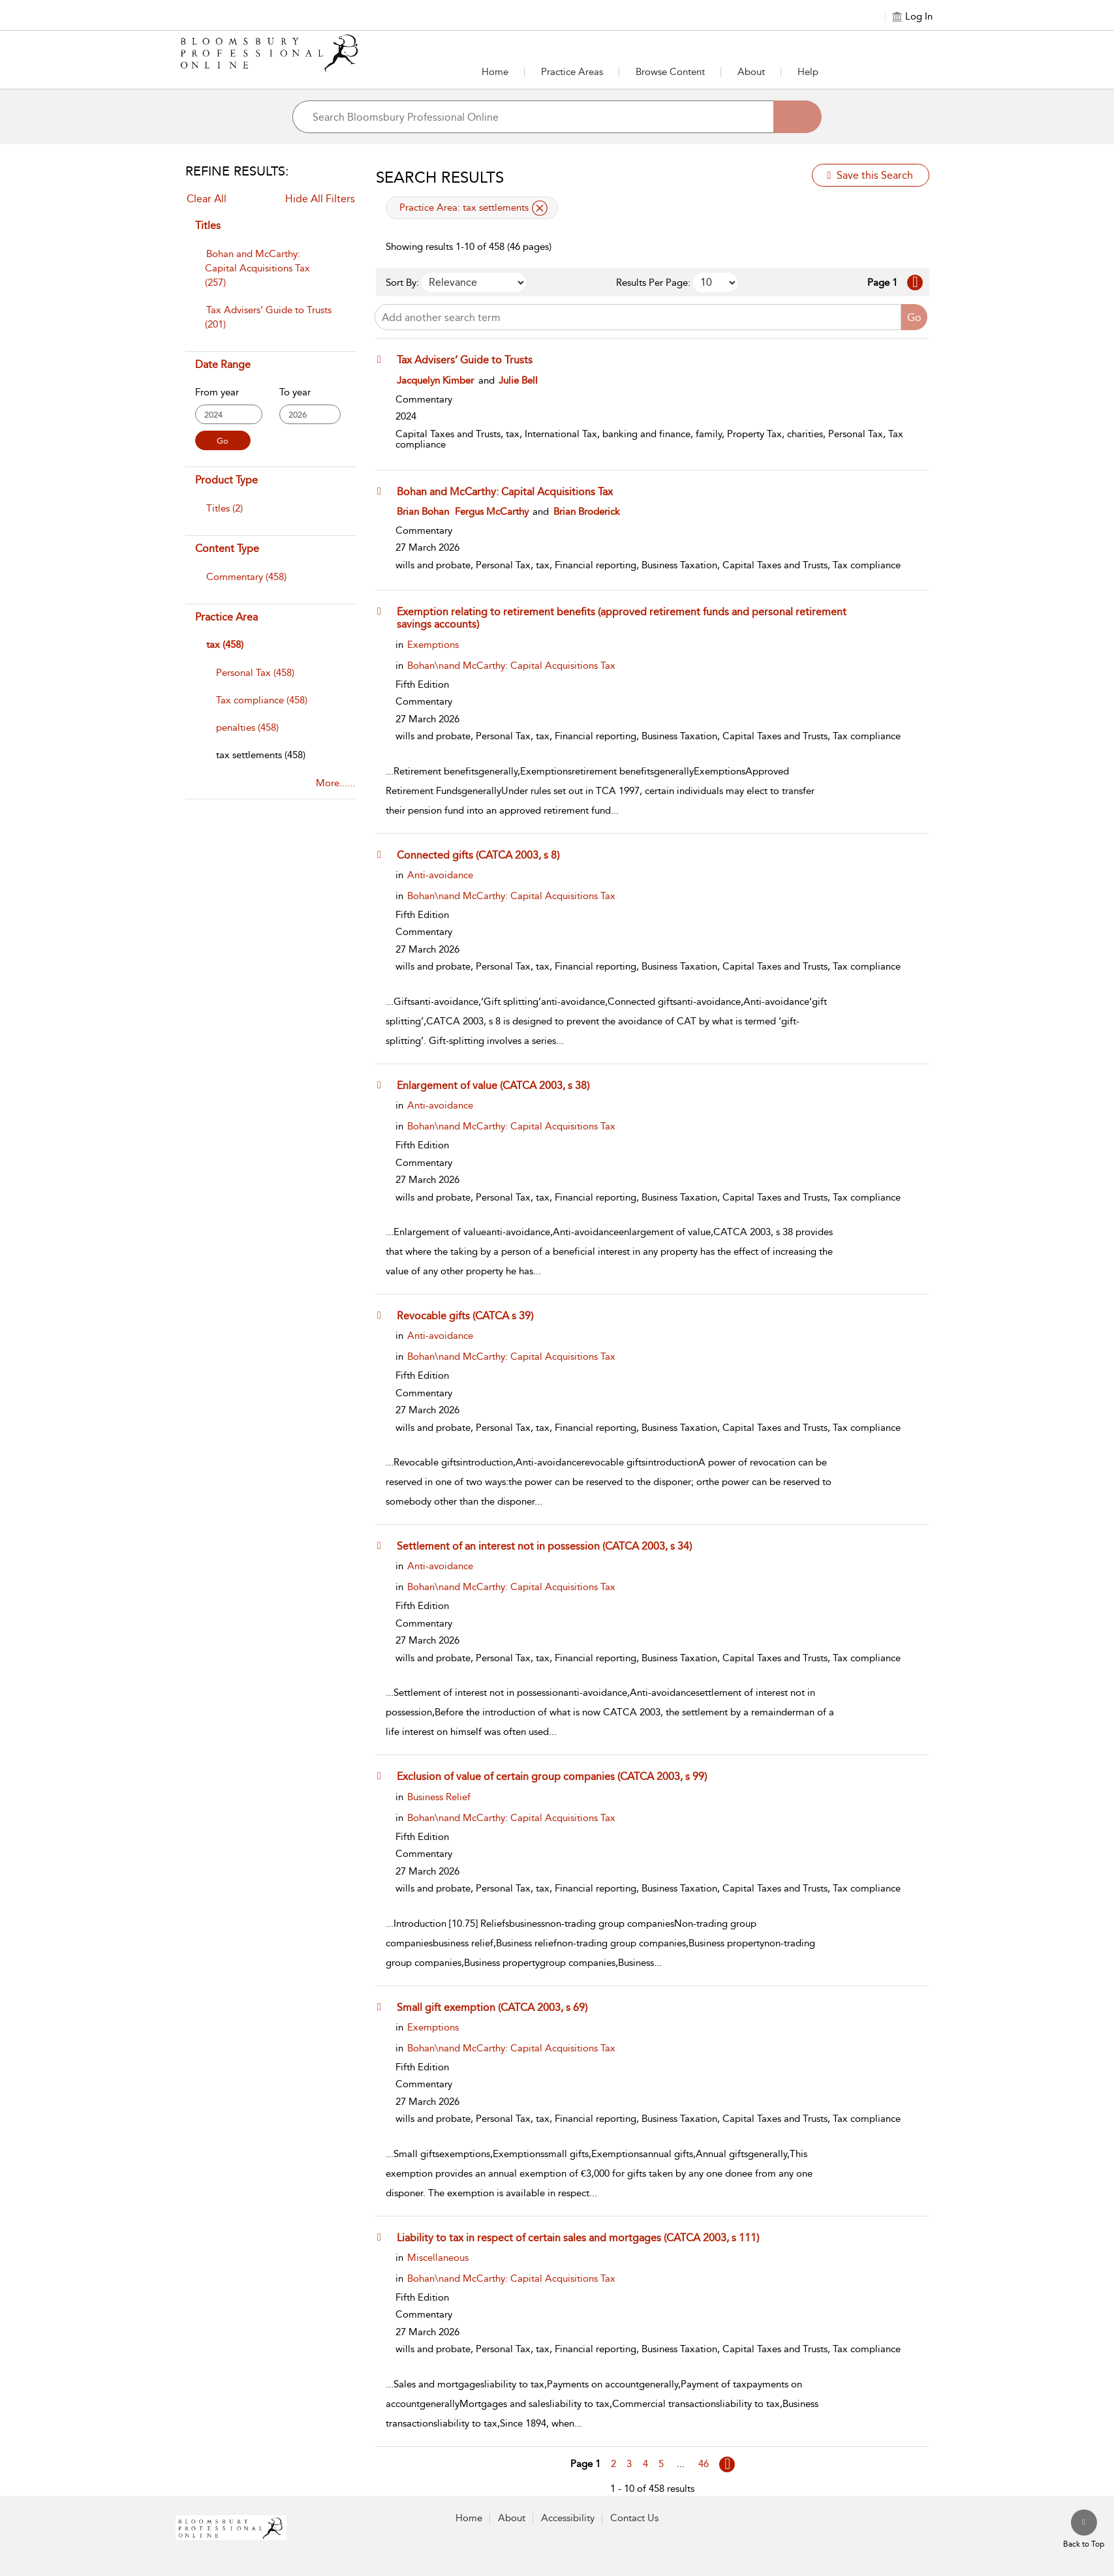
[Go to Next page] (915, 282)
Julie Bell (518, 380)
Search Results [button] (440, 177)
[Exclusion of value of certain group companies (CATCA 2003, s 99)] (557, 1776)
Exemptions (433, 645)
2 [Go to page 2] (613, 2464)
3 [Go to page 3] (629, 2464)
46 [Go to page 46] (703, 2464)
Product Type (226, 480)
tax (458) (224, 645)
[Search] (797, 116)
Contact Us (634, 2518)
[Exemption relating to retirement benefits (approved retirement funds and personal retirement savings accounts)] (634, 618)
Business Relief (439, 1797)
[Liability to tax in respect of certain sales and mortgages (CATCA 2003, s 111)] (584, 2237)
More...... (335, 783)
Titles (208, 225)
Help (807, 72)
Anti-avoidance (440, 875)
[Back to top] (1083, 2529)
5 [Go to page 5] (661, 2464)
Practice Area (226, 617)
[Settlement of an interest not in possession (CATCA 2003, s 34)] (550, 1546)
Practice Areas (572, 72)
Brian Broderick (586, 511)
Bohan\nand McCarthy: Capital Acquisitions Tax (511, 665)
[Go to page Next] (727, 2464)
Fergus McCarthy (492, 511)
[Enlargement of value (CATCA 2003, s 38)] (499, 1085)
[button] (572, 72)
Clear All (206, 198)
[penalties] (247, 727)
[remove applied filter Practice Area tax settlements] (540, 208)
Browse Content (670, 72)
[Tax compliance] (262, 700)
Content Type (227, 548)
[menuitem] (269, 275)
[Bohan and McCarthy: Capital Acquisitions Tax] (511, 491)
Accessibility (568, 2518)
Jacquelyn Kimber (435, 380)
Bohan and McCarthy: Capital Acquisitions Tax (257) (257, 268)
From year (217, 392)
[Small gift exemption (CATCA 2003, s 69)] (498, 2007)
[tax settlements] (261, 755)
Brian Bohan (423, 511)
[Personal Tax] (255, 673)
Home (495, 72)
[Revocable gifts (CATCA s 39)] (471, 1315)
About (751, 72)
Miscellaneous (438, 2257)
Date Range (223, 364)
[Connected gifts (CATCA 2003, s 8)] (484, 855)
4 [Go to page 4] (645, 2464)
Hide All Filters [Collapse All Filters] (320, 198)
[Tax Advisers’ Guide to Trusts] (470, 359)
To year (295, 392)
